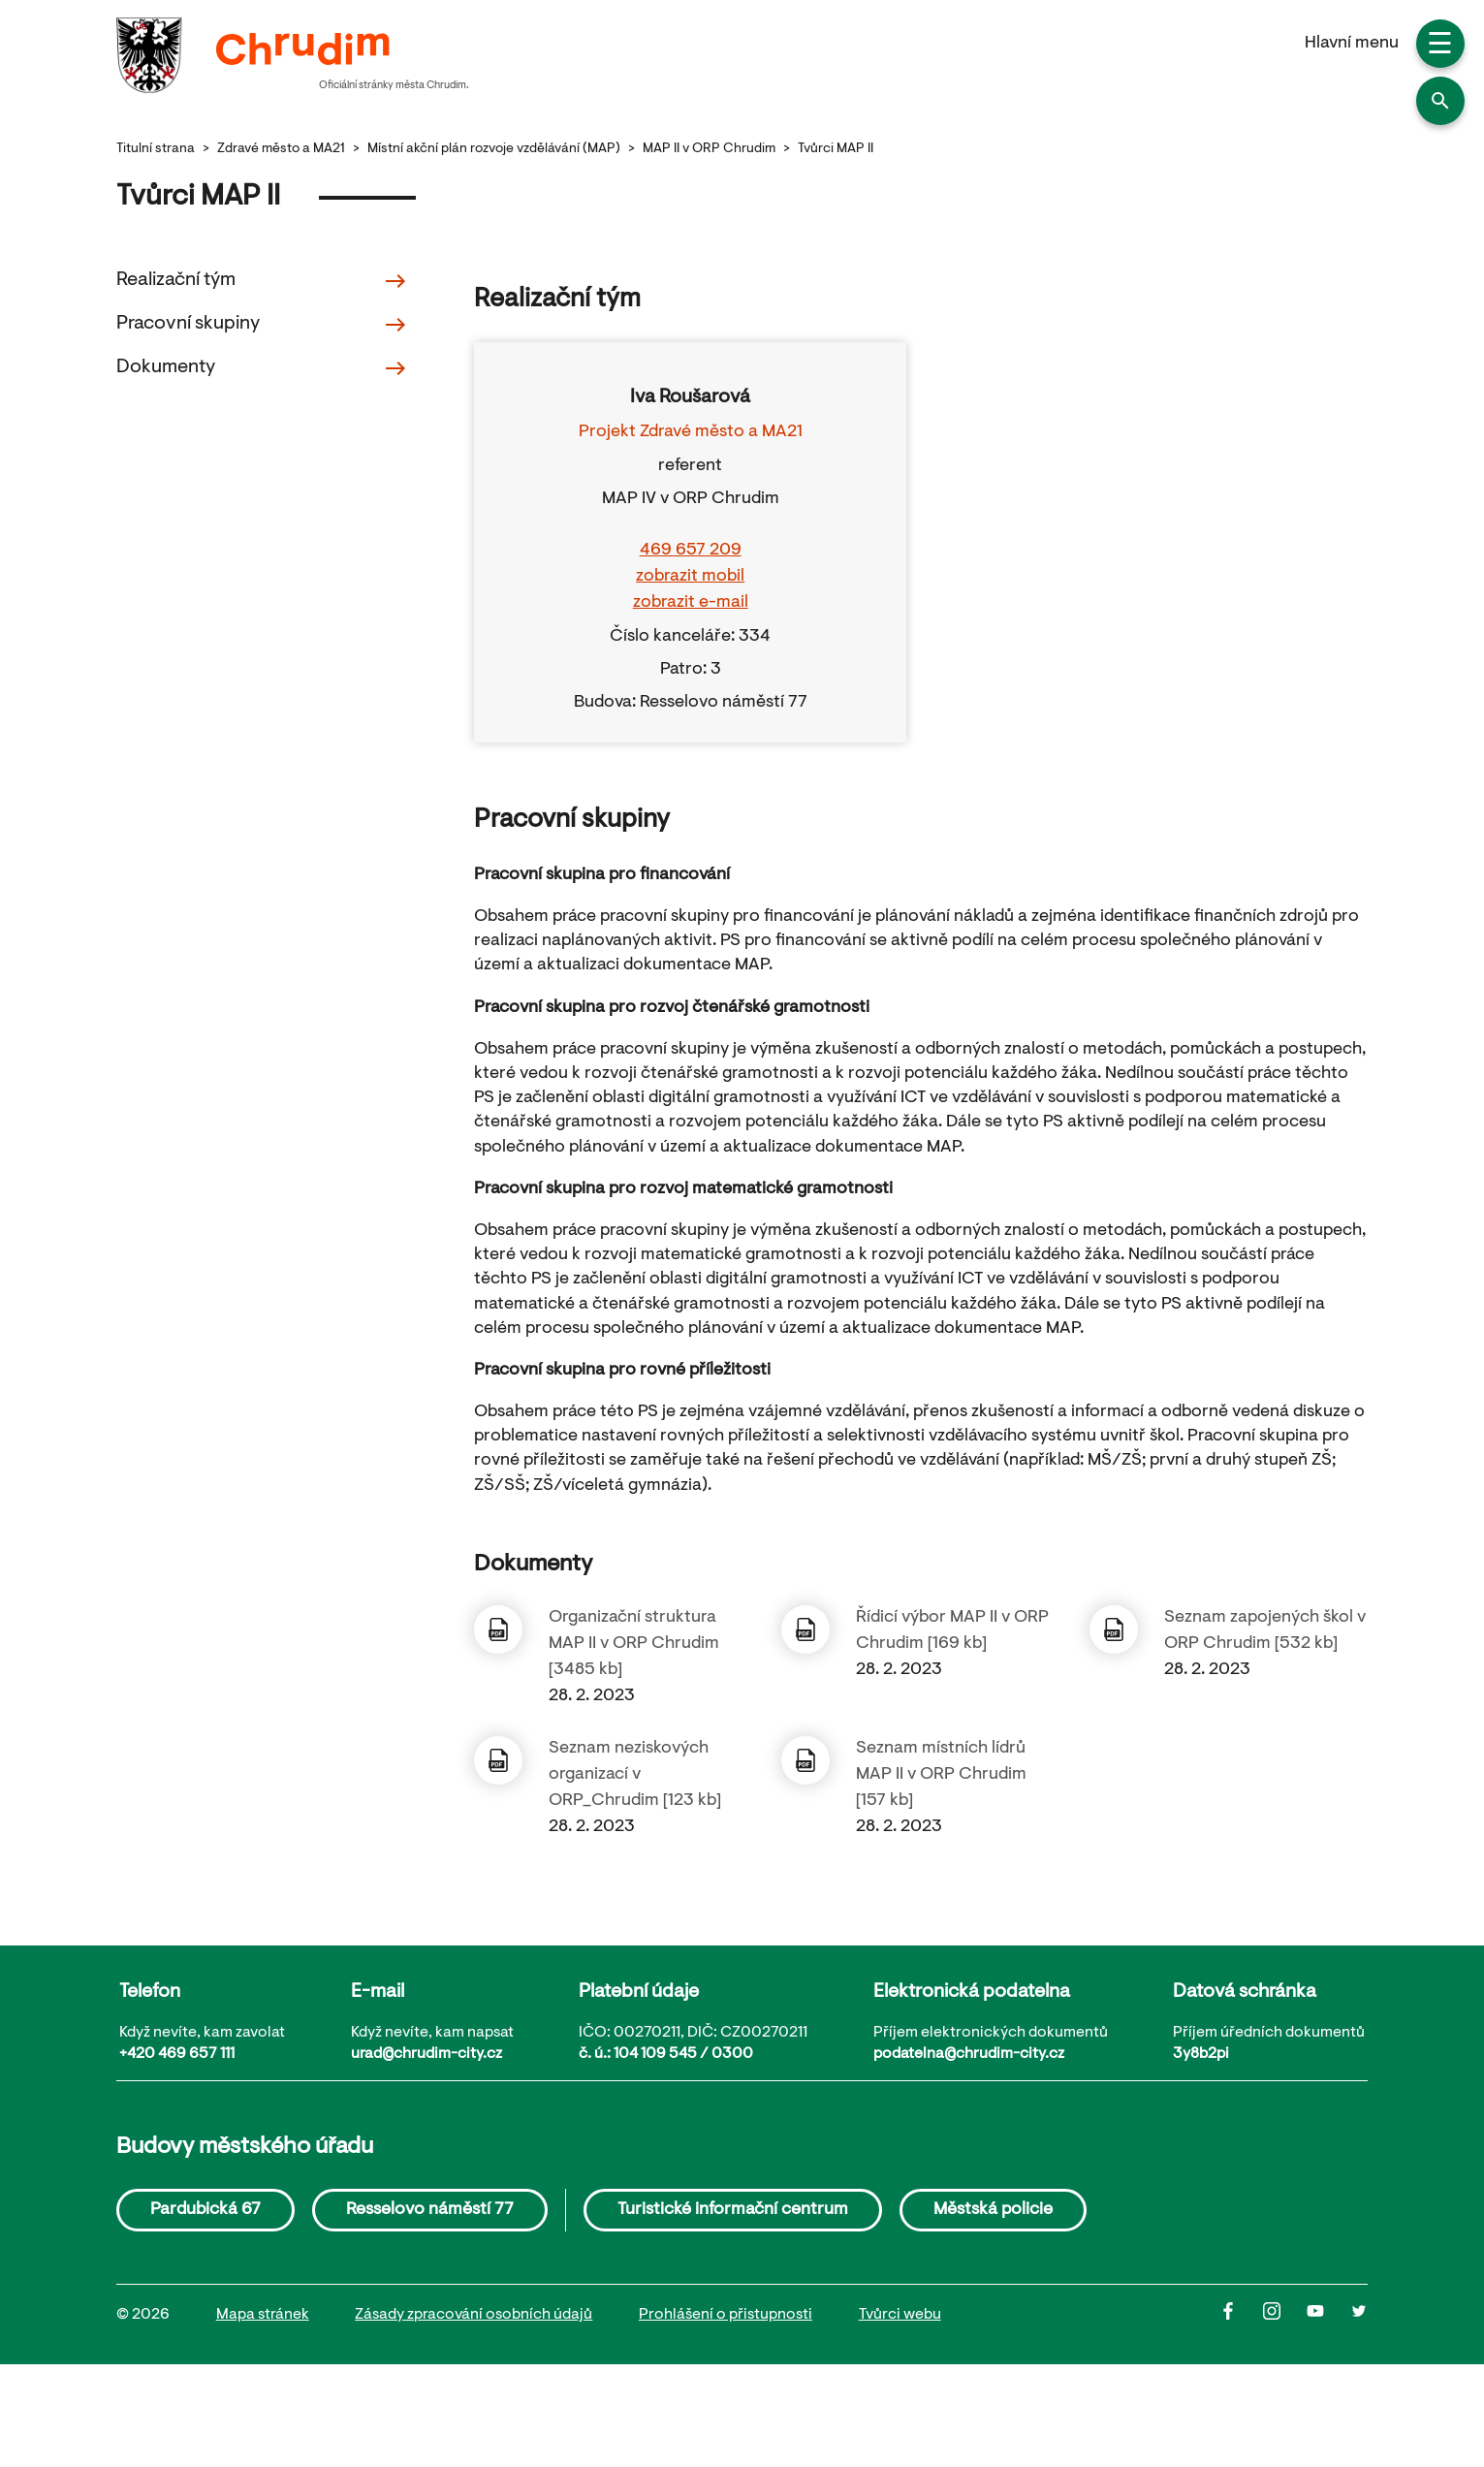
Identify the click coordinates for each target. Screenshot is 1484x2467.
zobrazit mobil (690, 576)
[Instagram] (1285, 2315)
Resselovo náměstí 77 (430, 2210)
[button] (1440, 101)
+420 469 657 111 (177, 2054)
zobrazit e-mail (690, 603)
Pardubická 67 (205, 2210)
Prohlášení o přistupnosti (725, 2315)
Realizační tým (261, 281)
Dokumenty (261, 368)
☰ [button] (1440, 46)
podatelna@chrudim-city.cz (968, 2054)
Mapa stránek (262, 2315)
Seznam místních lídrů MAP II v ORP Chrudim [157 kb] (941, 1775)
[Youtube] (1328, 2315)
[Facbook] (1241, 2315)
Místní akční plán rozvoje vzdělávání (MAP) (493, 149)
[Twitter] (1359, 2315)
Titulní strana (155, 149)
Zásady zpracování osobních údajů (473, 2315)
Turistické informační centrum (732, 2210)
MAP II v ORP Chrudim (709, 149)
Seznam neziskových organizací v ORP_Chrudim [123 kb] (635, 1775)
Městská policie (993, 2210)
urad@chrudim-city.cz (426, 2054)
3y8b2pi (1201, 2054)
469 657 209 (691, 550)
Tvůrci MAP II (835, 149)
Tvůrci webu (900, 2315)
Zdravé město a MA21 (281, 149)
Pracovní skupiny (261, 324)
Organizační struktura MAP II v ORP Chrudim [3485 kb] (634, 1644)
